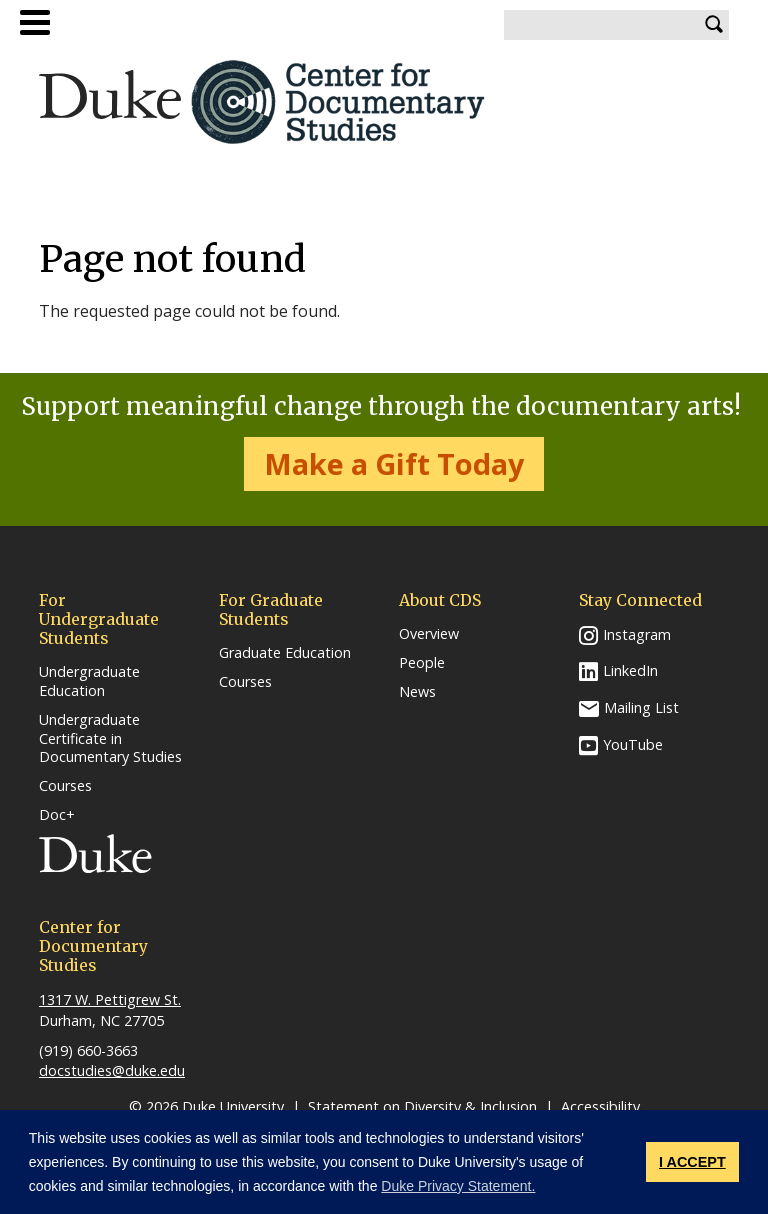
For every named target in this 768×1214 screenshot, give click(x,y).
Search (714, 25)
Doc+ (57, 815)
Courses (65, 786)
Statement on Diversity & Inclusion (422, 1106)
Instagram (637, 634)
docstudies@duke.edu (112, 1070)
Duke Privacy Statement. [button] (458, 1186)
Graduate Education (285, 653)
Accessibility (600, 1106)
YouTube (633, 744)
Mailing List (641, 707)
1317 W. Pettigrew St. (110, 999)
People (422, 663)
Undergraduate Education (89, 681)
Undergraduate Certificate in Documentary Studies (110, 738)
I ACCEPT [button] (692, 1162)
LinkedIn (630, 670)
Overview (429, 634)
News (417, 692)
